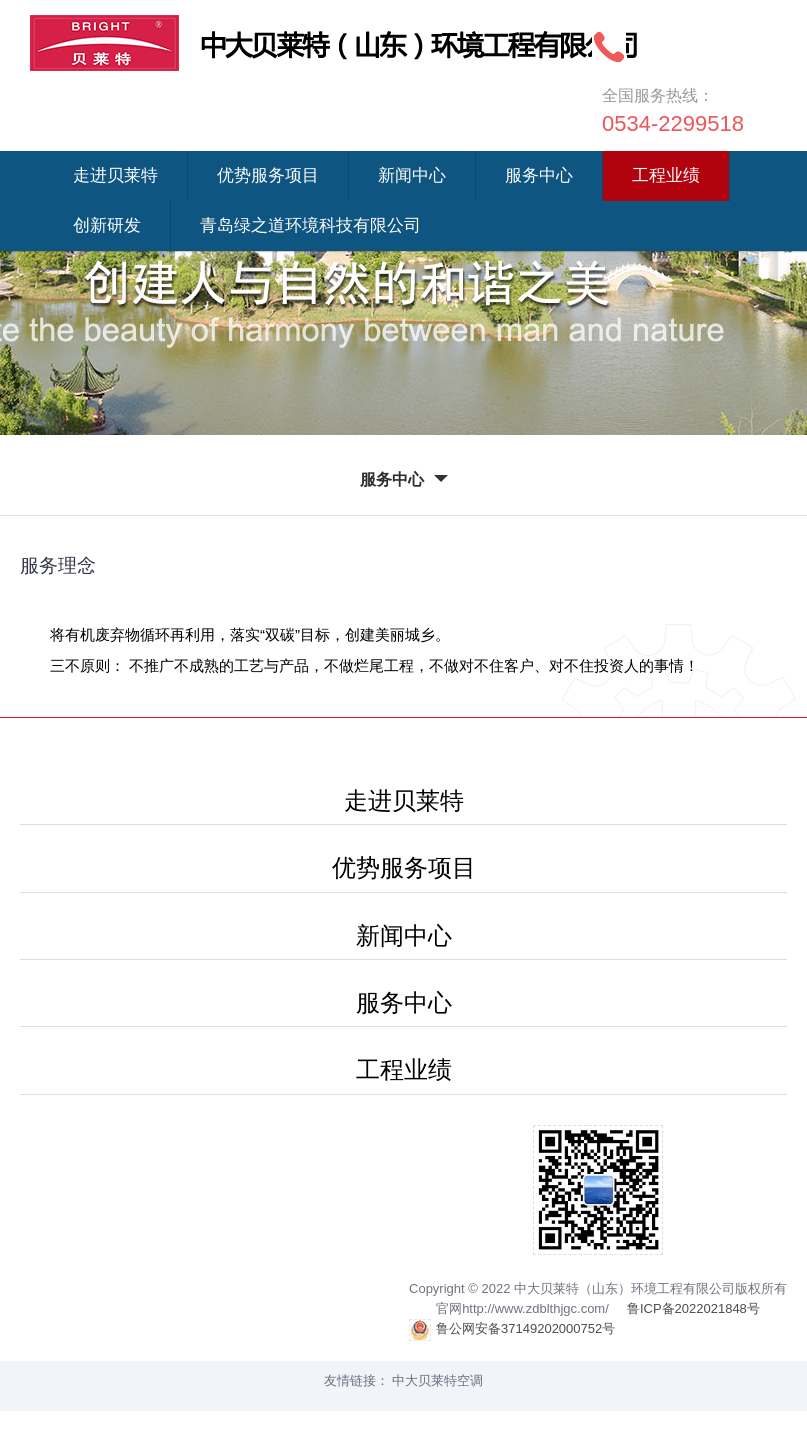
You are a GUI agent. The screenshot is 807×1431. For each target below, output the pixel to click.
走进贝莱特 (115, 175)
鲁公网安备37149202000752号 (512, 1330)
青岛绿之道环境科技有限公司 (310, 225)
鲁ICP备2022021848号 (693, 1308)
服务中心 (539, 175)
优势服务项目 (268, 175)
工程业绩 (666, 175)
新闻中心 (412, 175)
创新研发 (107, 225)
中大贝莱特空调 (437, 1380)
